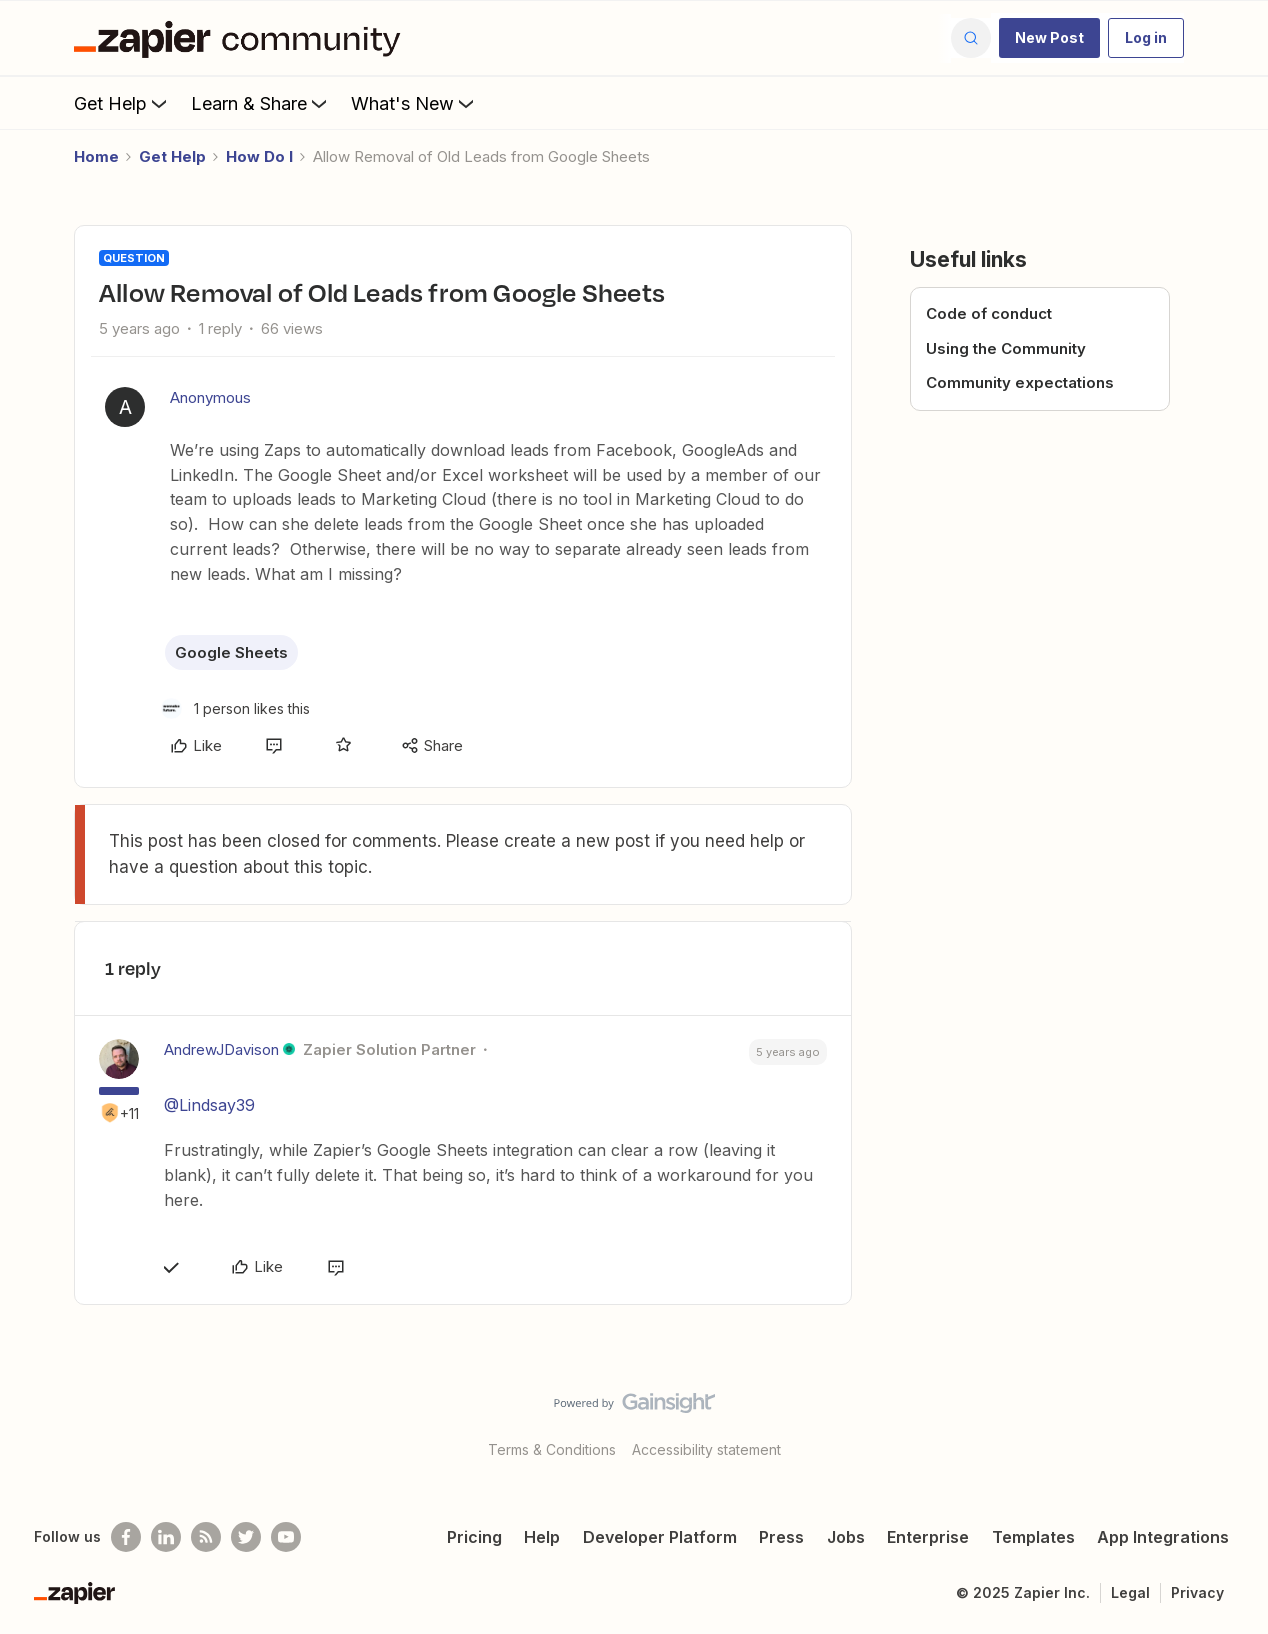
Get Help (122, 103)
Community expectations (1020, 382)
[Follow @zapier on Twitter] (246, 1537)
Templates (1033, 1537)
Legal (1130, 1592)
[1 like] (235, 708)
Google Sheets (231, 652)
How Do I (259, 156)
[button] (1049, 38)
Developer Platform (660, 1537)
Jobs (846, 1537)
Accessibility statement (706, 1449)
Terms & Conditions (552, 1449)
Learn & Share (261, 103)
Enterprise (928, 1537)
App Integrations (1163, 1537)
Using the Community (1006, 348)
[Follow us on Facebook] (126, 1537)
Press (781, 1537)
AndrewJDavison (221, 1049)
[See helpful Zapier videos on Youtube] (286, 1537)
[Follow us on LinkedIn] (166, 1537)
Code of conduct (989, 313)
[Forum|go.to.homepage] (242, 38)
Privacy (1197, 1592)
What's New (414, 103)
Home (96, 156)
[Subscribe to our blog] (206, 1537)
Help (542, 1537)
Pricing (474, 1537)
